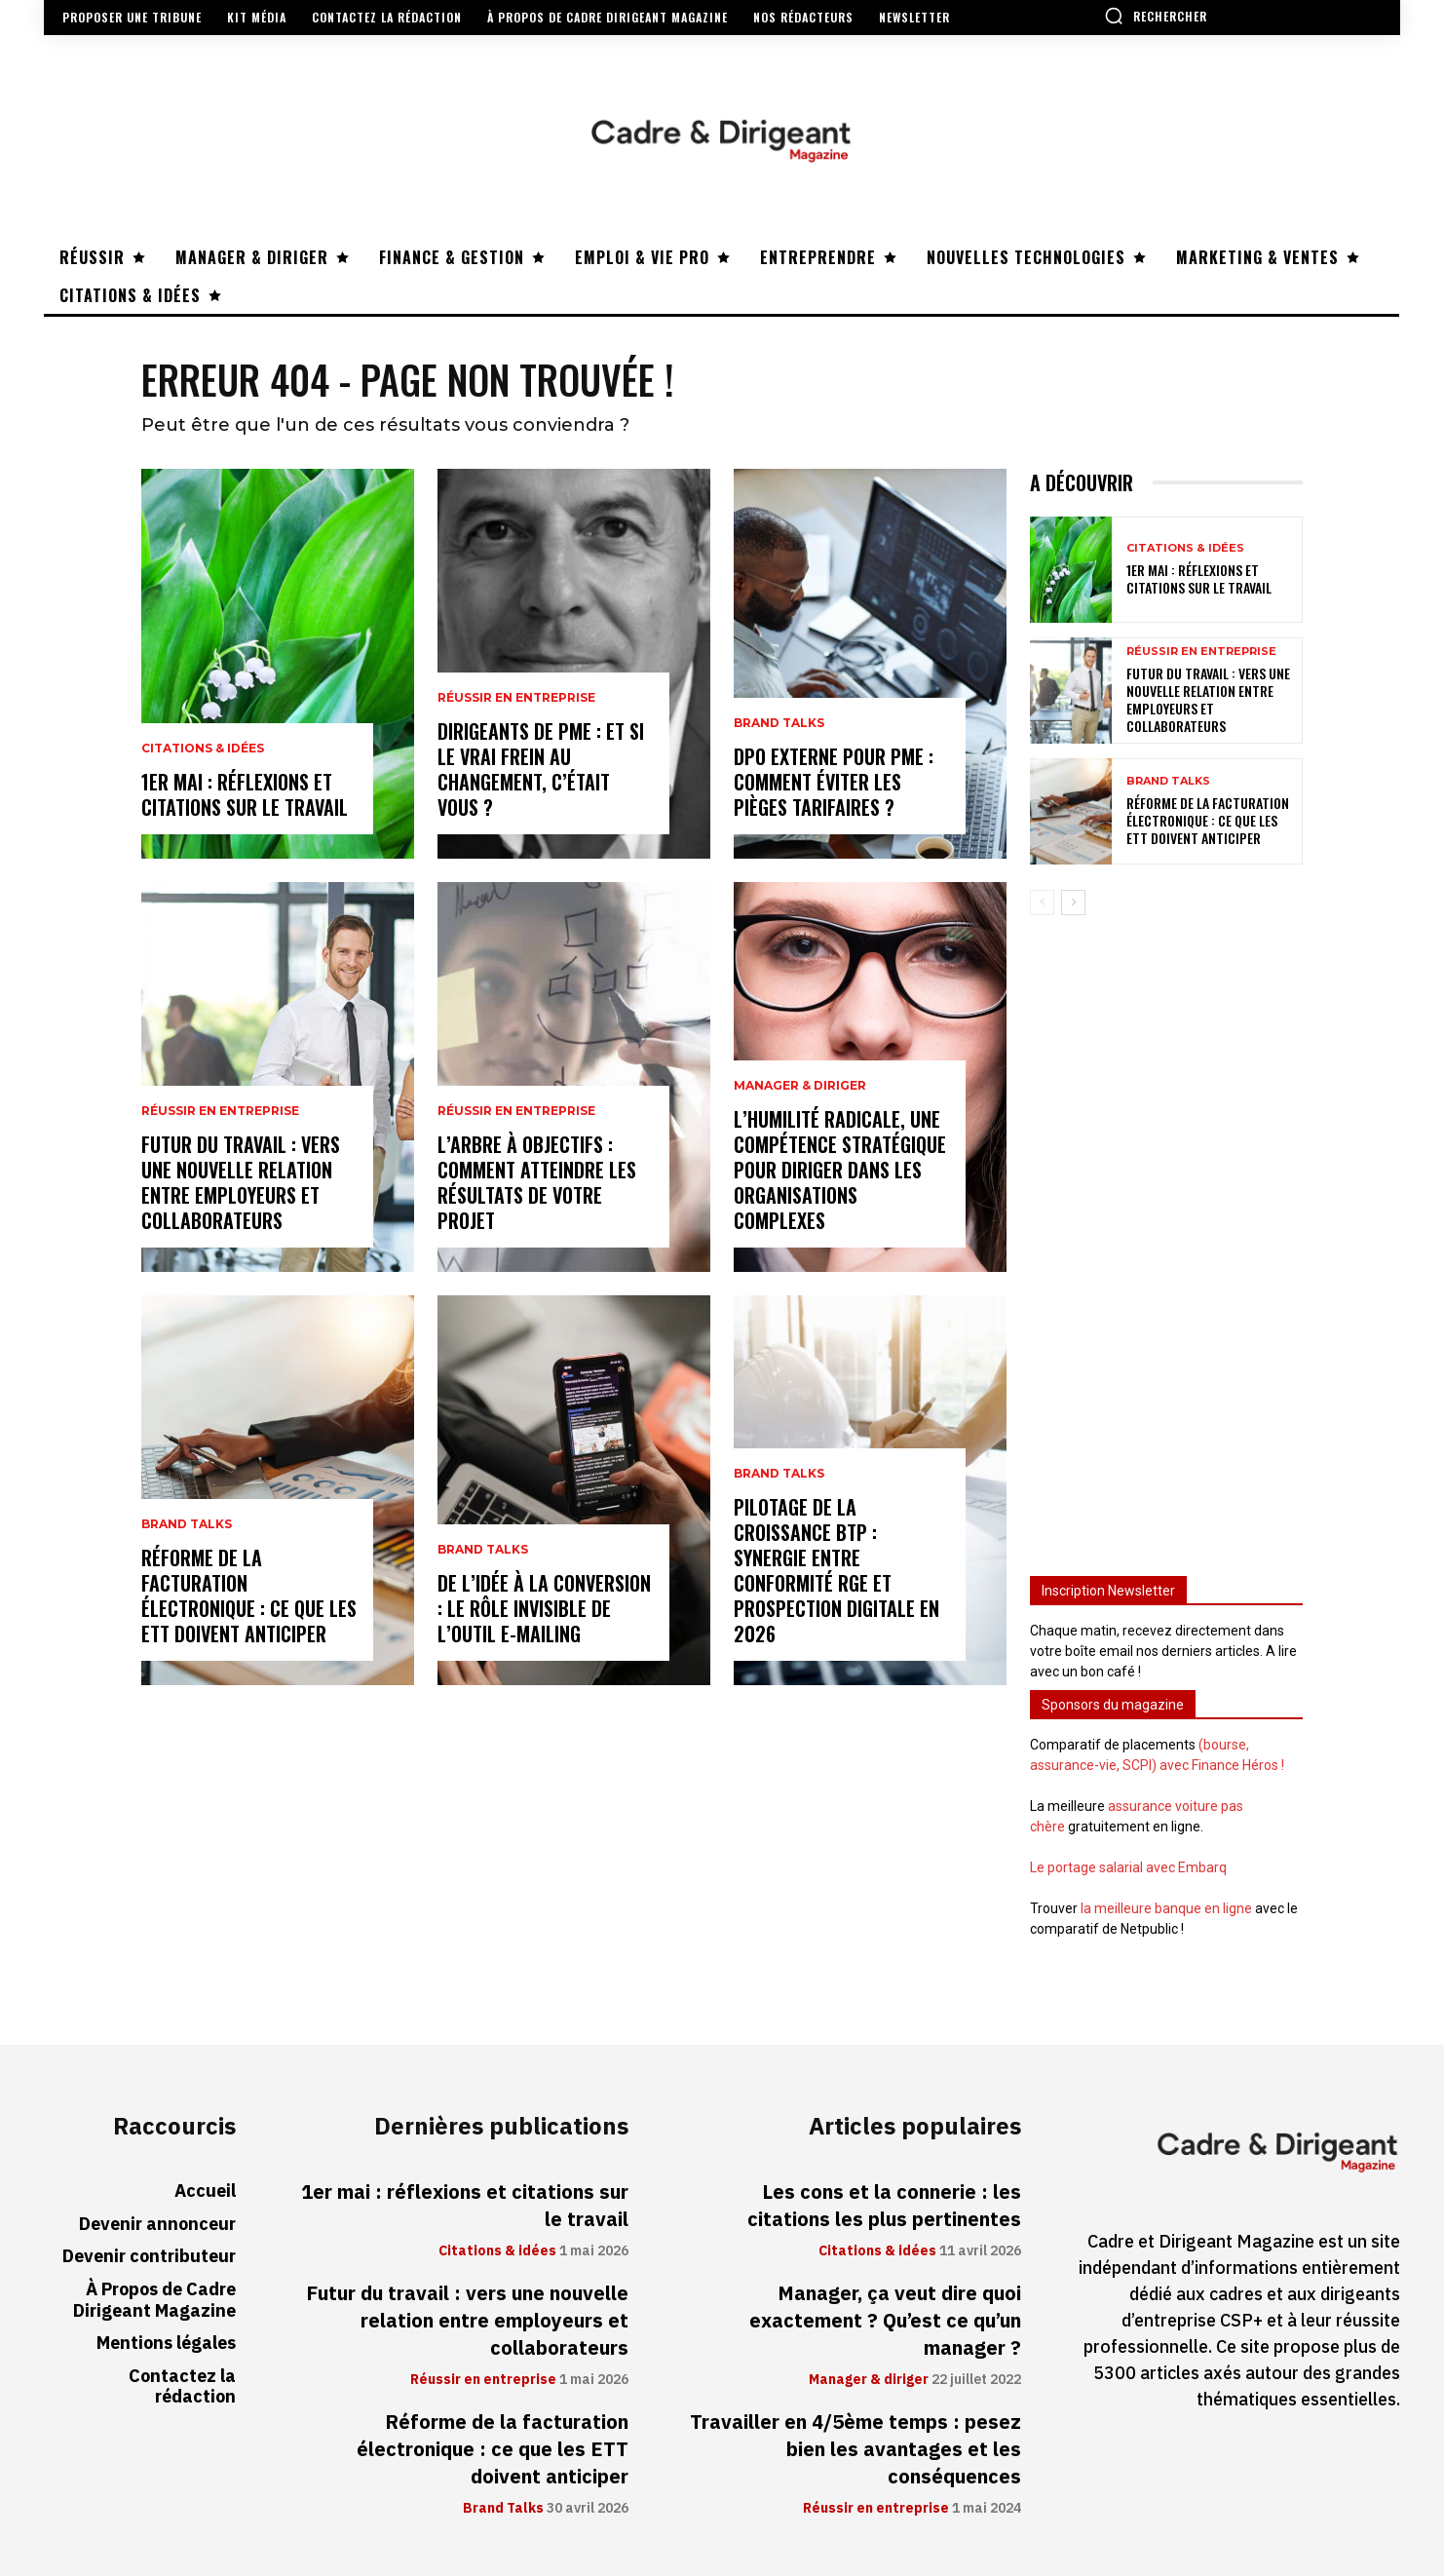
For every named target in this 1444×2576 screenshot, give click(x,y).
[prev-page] (1042, 902)
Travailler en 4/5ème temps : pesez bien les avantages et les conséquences (855, 2449)
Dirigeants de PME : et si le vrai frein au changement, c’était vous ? (540, 769)
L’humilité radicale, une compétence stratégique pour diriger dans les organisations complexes (840, 1169)
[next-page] (1073, 902)
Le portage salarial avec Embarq (1128, 1867)
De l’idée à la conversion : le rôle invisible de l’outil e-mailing (544, 1608)
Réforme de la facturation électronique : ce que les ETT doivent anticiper (249, 1595)
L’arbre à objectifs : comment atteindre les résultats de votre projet (536, 1182)
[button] (1155, 15)
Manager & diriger (800, 1086)
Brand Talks (186, 1524)
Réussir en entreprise (220, 1111)
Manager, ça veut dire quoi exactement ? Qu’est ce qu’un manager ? (885, 2321)
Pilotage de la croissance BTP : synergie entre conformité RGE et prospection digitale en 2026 (836, 1570)
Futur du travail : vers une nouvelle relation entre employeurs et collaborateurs (240, 1182)
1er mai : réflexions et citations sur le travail (244, 794)
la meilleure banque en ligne (1166, 1908)
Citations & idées (202, 748)
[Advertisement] (1166, 1236)
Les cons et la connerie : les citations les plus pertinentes (884, 2205)
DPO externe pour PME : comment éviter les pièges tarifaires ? (833, 782)
